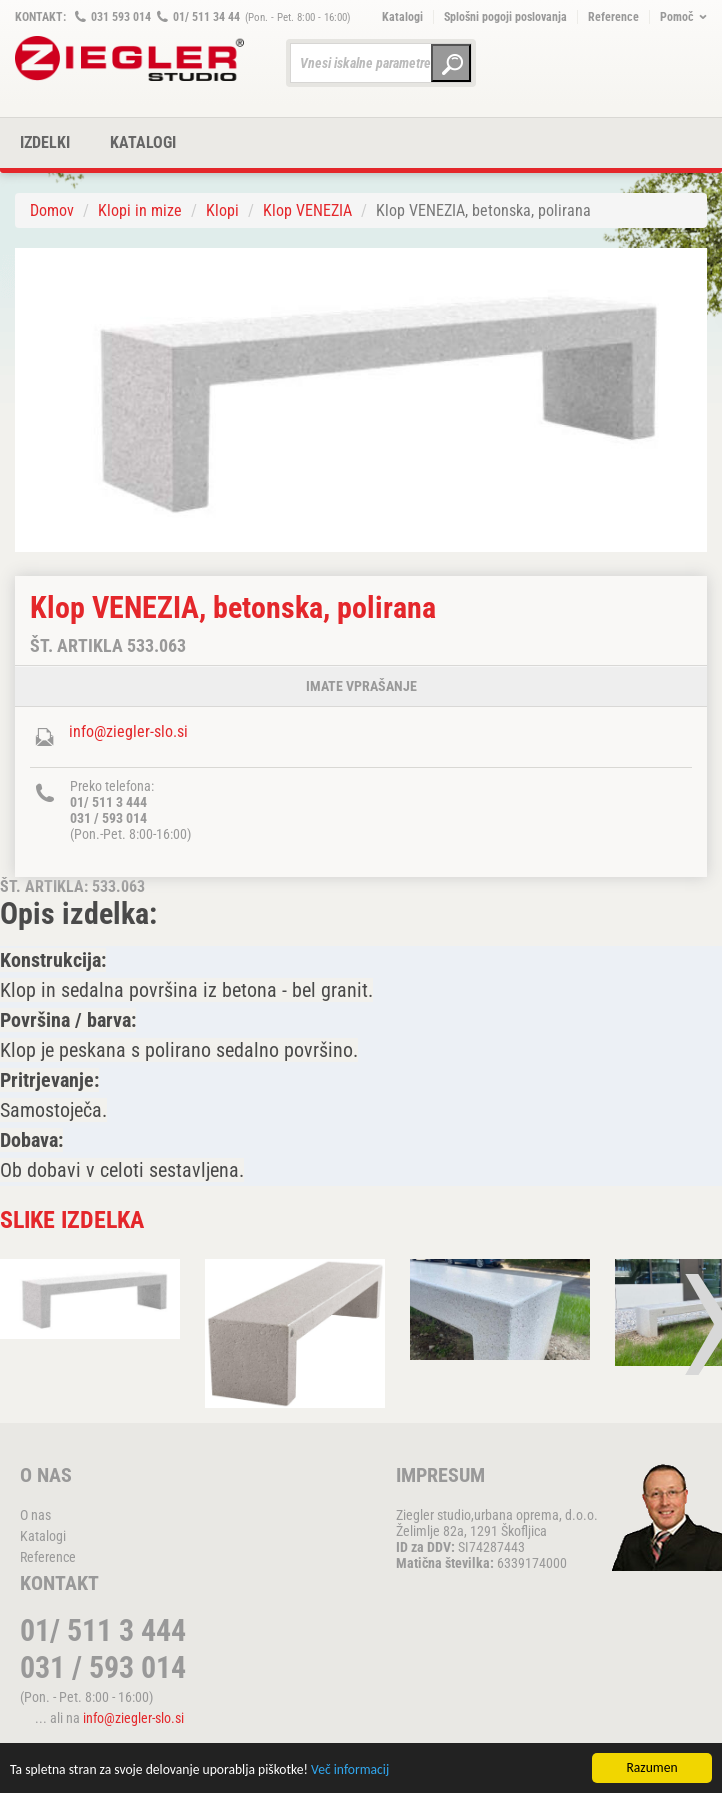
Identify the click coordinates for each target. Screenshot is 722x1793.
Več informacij (350, 1770)
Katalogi (402, 17)
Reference (613, 17)
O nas (35, 1515)
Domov (52, 210)
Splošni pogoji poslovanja (505, 17)
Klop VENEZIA (307, 210)
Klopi (222, 210)
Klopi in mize (140, 210)
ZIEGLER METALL (130, 58)
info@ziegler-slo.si (128, 731)
